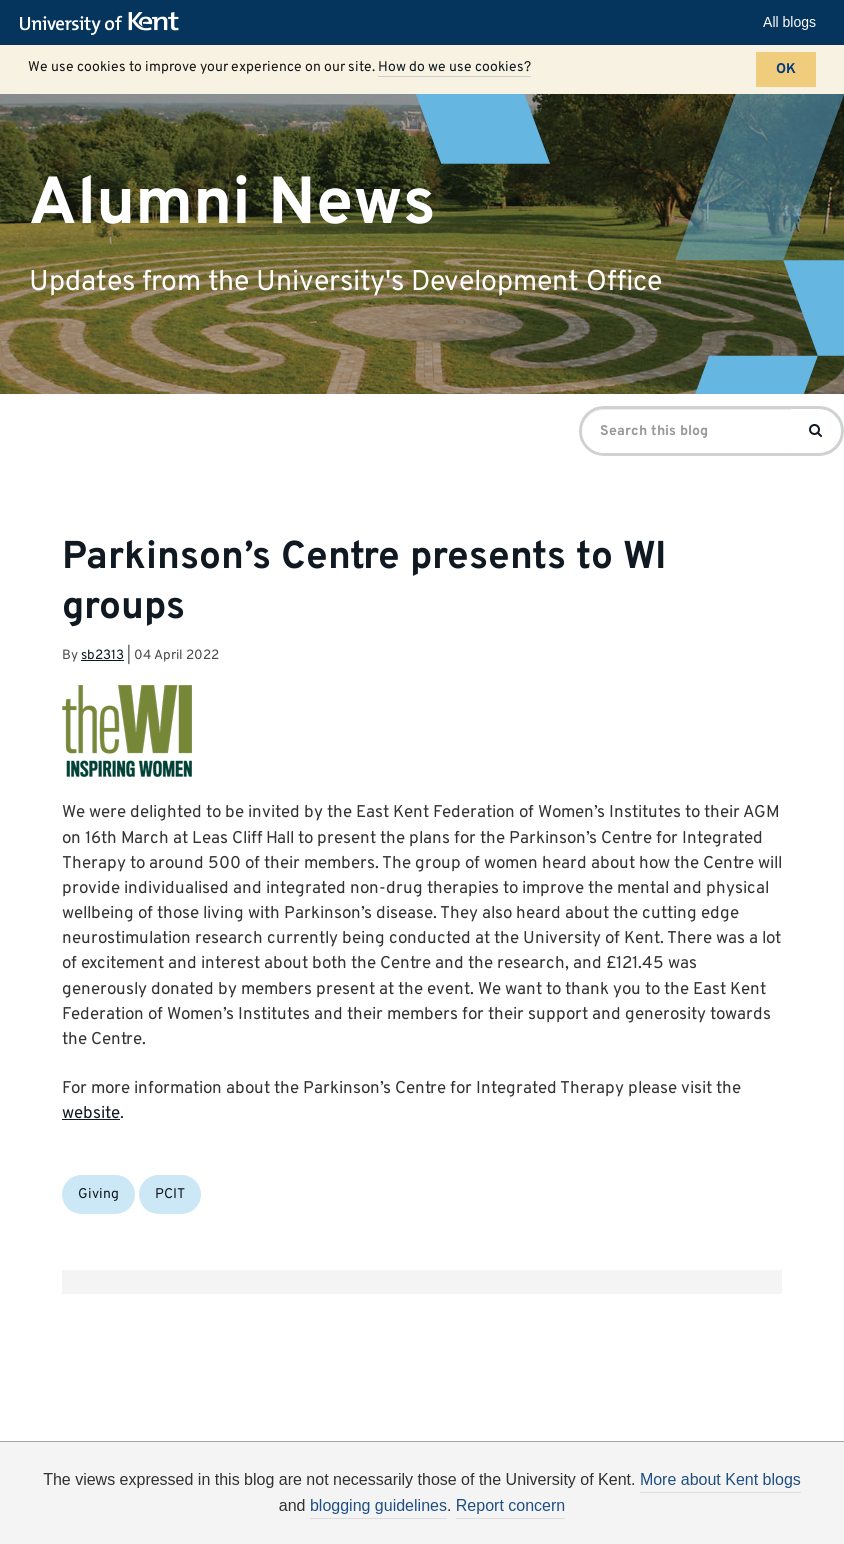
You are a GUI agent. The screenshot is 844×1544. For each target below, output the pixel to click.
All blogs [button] (789, 22)
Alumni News (232, 203)
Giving (98, 1194)
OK (786, 69)
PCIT (170, 1194)
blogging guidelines (378, 1505)
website (91, 1114)
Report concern (510, 1505)
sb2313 (102, 655)
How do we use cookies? (454, 67)
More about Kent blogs (720, 1479)
